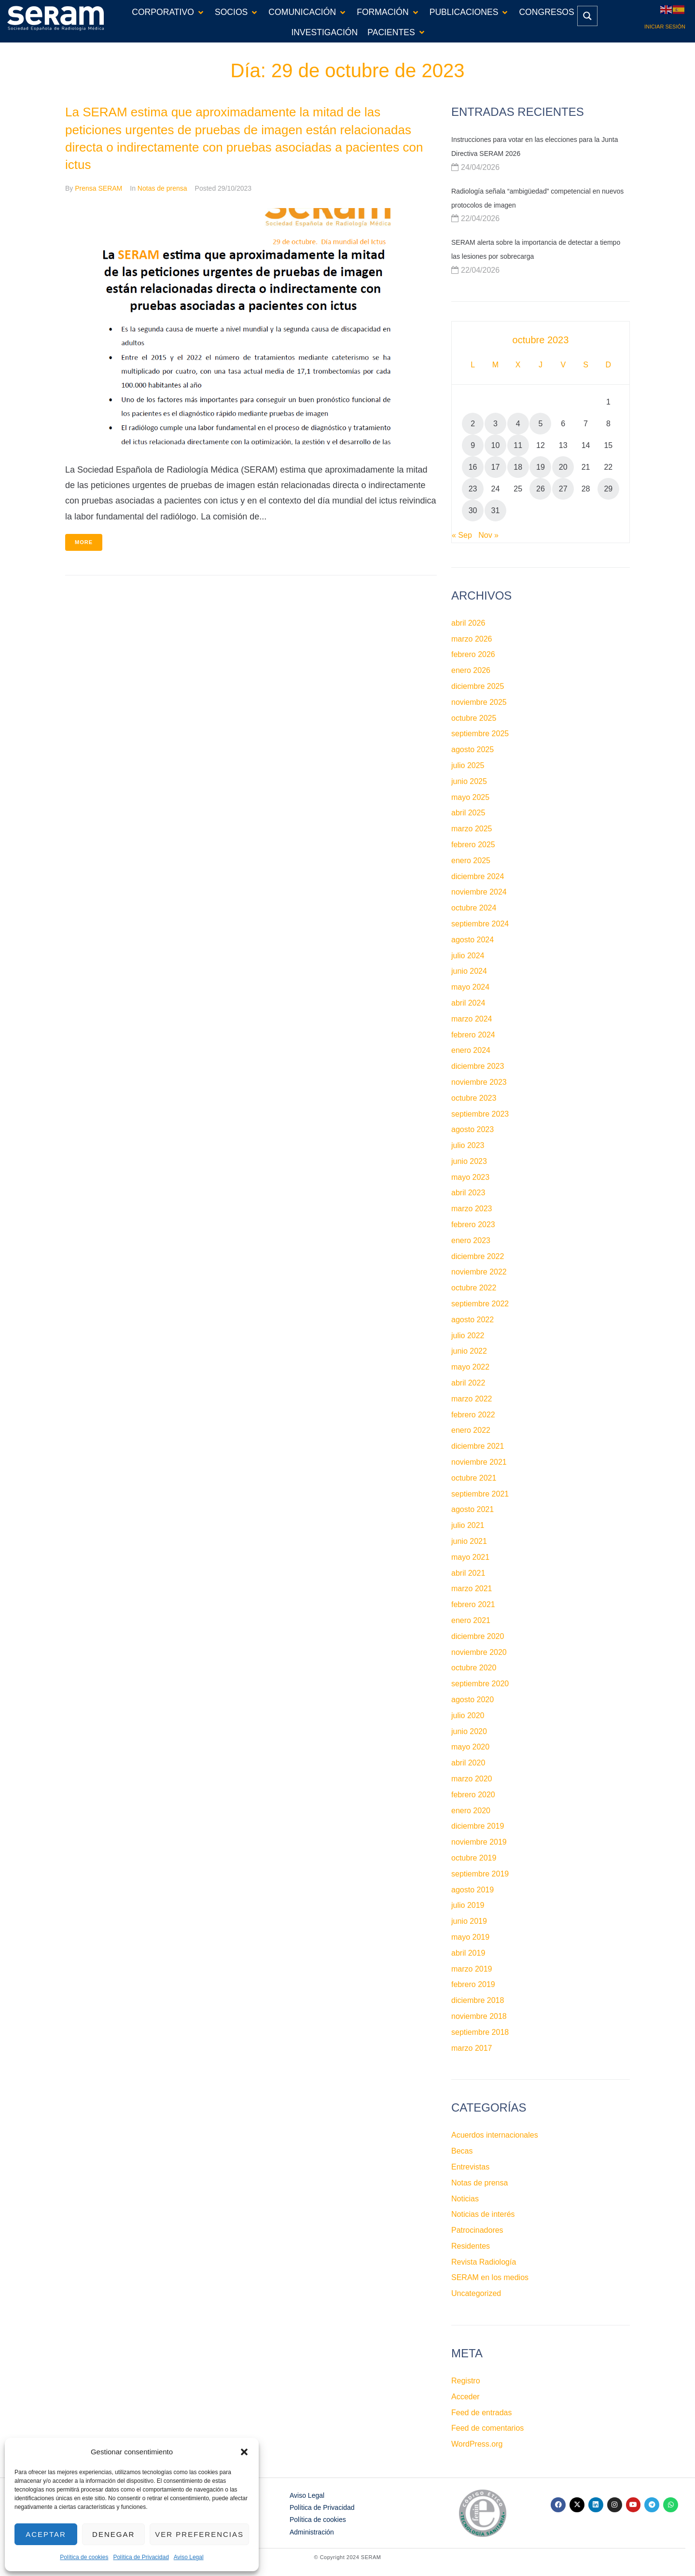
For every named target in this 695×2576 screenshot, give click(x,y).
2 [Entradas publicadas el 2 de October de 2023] (473, 424)
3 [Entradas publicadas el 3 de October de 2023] (495, 424)
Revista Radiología (483, 2262)
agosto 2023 (472, 1129)
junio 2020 (469, 1731)
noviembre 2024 (479, 892)
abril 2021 (468, 1573)
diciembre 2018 (477, 2000)
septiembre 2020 (480, 1684)
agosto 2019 (472, 1890)
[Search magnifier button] (587, 16)
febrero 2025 (473, 844)
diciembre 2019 (477, 1826)
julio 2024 (468, 956)
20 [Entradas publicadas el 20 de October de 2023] (563, 467)
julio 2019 (468, 1905)
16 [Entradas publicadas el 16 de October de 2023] (473, 467)
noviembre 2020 (479, 1652)
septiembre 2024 (480, 924)
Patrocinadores (477, 2230)
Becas (462, 2151)
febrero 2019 (473, 1984)
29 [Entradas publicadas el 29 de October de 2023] (608, 489)
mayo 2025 (470, 797)
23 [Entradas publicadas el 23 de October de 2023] (473, 489)
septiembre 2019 (480, 1874)
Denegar (113, 2534)
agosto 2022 (472, 1320)
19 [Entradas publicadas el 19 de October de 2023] (540, 467)
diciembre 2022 (477, 1256)
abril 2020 (468, 1763)
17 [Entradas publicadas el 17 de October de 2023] (495, 467)
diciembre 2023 (477, 1066)
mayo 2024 (470, 987)
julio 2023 (468, 1145)
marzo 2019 (471, 1969)
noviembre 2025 (479, 702)
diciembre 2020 (477, 1636)
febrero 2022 (473, 1415)
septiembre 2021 (480, 1494)
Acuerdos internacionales (494, 2135)
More (84, 542)
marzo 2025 (471, 829)
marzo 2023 (471, 1208)
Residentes (470, 2246)
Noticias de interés (483, 2214)
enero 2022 (470, 1430)
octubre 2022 (473, 1288)
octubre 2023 (473, 1098)
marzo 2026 (471, 639)
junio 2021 (469, 1541)
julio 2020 (468, 1715)
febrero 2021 (473, 1604)
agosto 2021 (472, 1509)
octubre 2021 (473, 1478)
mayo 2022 (470, 1367)
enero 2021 (470, 1620)
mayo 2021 (470, 1557)
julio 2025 (468, 765)
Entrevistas (470, 2167)
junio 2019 (469, 1921)
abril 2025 (468, 813)
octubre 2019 (473, 1858)
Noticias (465, 2199)
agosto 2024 (472, 940)
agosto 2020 (472, 1699)
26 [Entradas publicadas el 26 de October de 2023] (540, 489)
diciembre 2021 (477, 1446)
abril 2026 (468, 623)
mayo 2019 (470, 1937)
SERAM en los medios (489, 2277)
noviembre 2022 (479, 1272)
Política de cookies (84, 2557)
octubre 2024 (473, 908)
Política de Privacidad (140, 2557)
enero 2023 (470, 1240)
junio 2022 (469, 1351)
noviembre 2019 (479, 1842)
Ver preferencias (199, 2534)
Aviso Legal (189, 2557)
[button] (244, 2452)
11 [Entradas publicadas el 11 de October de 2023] (518, 445)
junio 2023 (469, 1161)
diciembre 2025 (477, 686)
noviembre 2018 (479, 2016)
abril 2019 (468, 1953)
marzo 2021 (471, 1588)
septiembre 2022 (480, 1304)
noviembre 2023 (479, 1082)
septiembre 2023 (480, 1114)
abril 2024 (468, 1003)
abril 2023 (468, 1193)
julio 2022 (468, 1335)
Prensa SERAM (98, 188)
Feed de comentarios (487, 2428)
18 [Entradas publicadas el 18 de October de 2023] (518, 467)
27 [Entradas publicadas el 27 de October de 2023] (563, 489)
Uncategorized (476, 2293)
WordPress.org (476, 2444)
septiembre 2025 (480, 733)
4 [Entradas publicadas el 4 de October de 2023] (518, 424)
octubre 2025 (473, 718)
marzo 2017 (471, 2048)
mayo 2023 (470, 1177)
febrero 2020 (473, 1795)
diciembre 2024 (477, 876)
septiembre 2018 (480, 2032)
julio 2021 (468, 1525)
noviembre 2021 (479, 1462)
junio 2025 (469, 781)
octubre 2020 (473, 1668)
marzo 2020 (471, 1779)
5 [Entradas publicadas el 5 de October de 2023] (541, 424)
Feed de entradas (481, 2412)
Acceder (465, 2397)
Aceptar (46, 2534)
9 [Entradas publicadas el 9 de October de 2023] (473, 445)
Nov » (488, 535)
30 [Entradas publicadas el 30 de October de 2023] (473, 510)
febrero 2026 (473, 654)
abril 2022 (468, 1383)
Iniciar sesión (664, 26)
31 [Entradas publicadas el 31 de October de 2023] (495, 510)
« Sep (462, 535)
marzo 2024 (471, 1019)
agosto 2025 (472, 749)
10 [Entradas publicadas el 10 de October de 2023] (495, 445)
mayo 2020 (470, 1747)
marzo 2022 (471, 1399)
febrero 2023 (473, 1224)
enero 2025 (470, 860)
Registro (465, 2381)
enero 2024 (470, 1050)
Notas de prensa (162, 188)
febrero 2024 (473, 1035)
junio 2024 (469, 971)
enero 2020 (470, 1810)
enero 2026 (470, 670)
